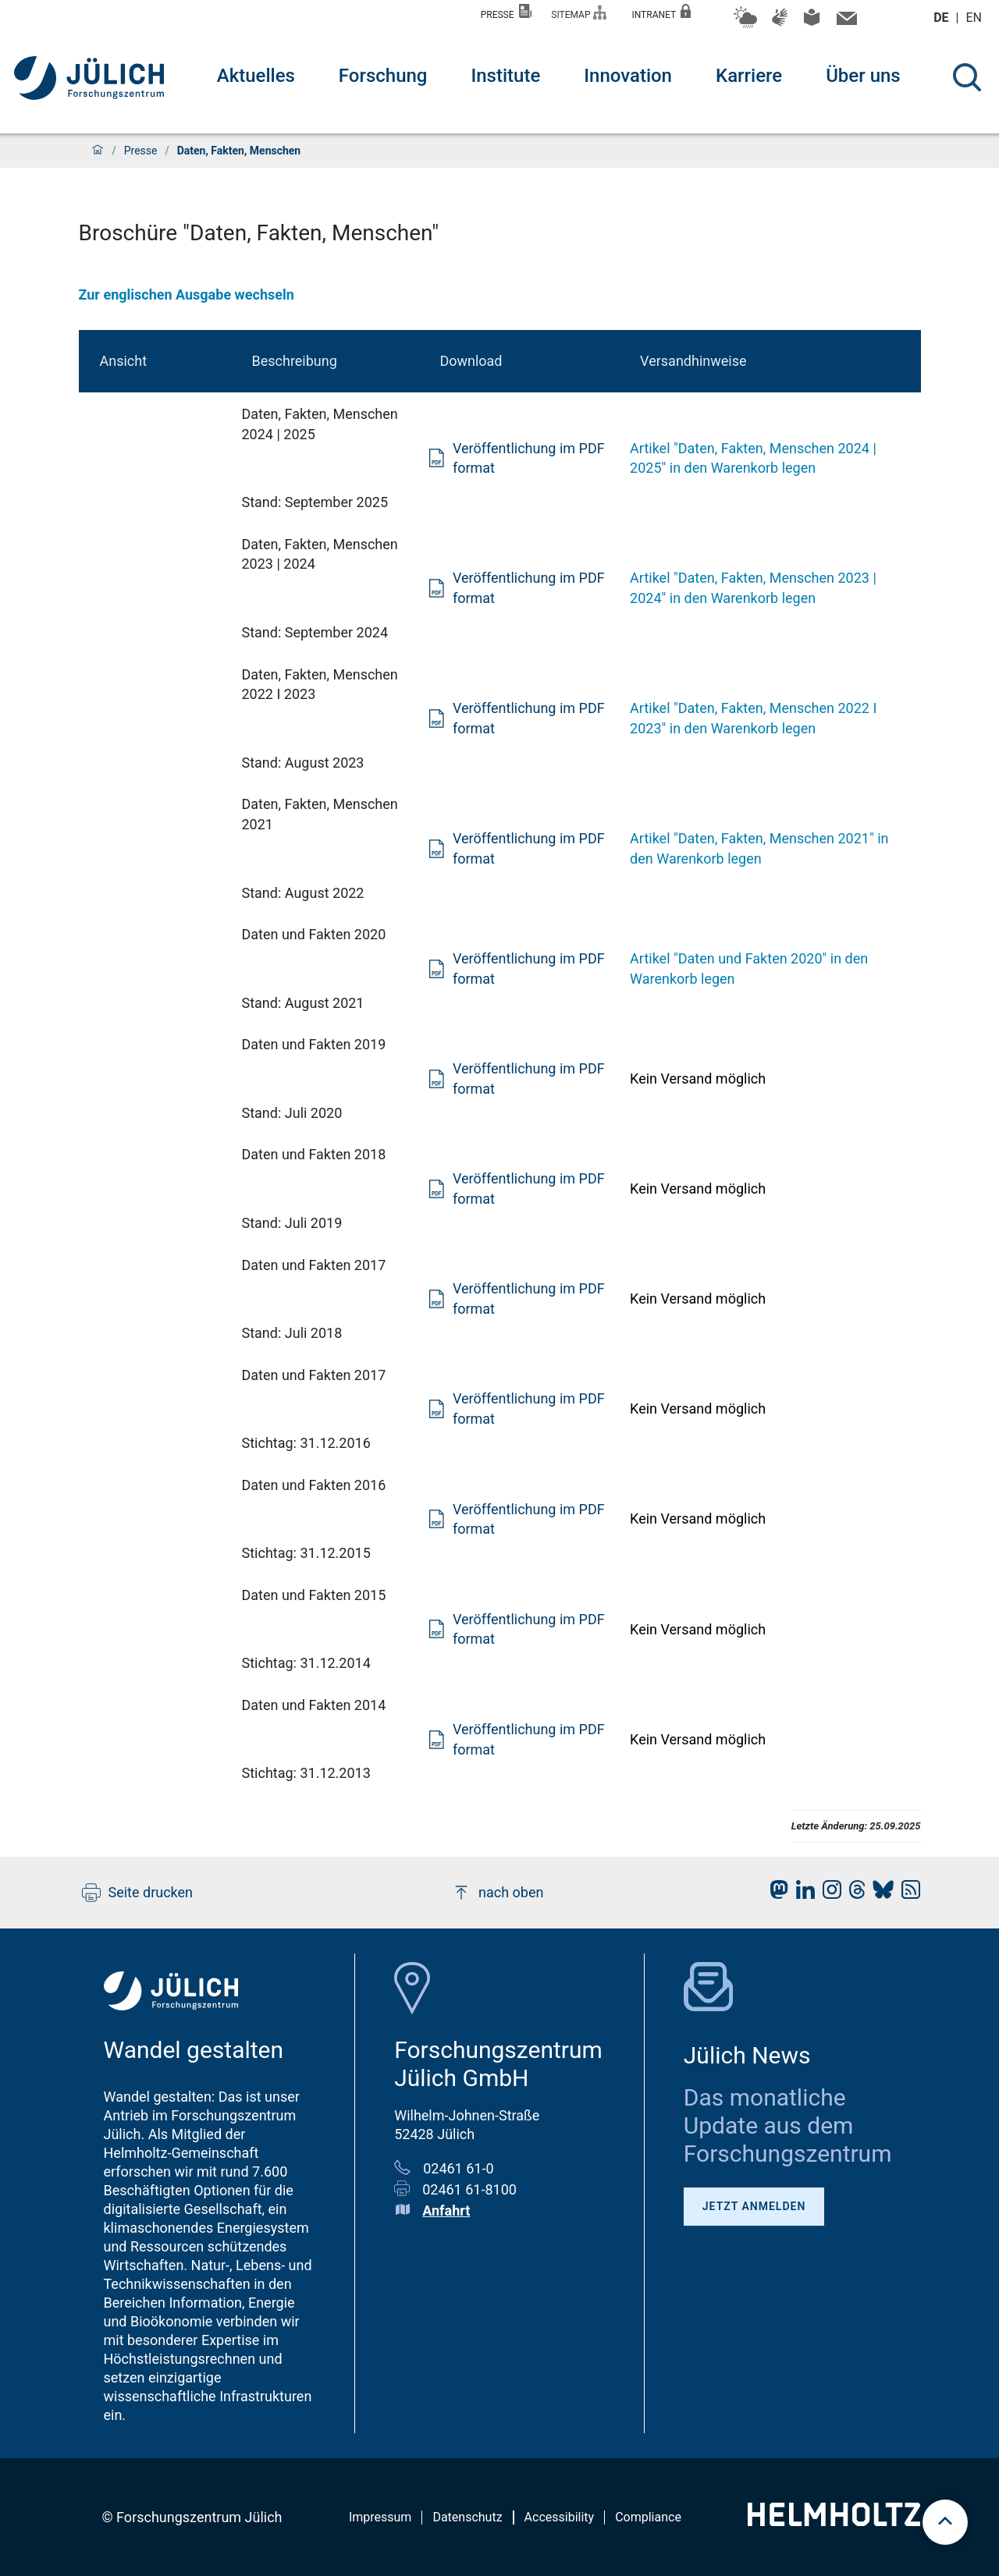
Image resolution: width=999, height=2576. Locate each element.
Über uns (863, 76)
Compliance (648, 2517)
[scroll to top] (945, 2522)
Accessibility (559, 2517)
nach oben (497, 1892)
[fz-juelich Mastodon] (775, 1894)
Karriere (749, 76)
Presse (506, 12)
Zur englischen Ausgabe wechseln (186, 294)
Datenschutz (467, 2517)
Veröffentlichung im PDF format (516, 458)
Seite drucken (138, 1892)
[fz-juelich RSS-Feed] (907, 1894)
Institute (505, 76)
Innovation (628, 76)
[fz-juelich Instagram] (828, 1894)
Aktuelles (256, 76)
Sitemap (578, 12)
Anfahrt (446, 2210)
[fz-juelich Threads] (853, 1894)
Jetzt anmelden (754, 2206)
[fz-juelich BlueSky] (879, 1894)
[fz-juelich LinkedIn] (801, 1894)
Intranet (661, 12)
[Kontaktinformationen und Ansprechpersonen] (845, 21)
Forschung (383, 76)
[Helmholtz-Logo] (834, 2521)
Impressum (380, 2517)
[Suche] (967, 77)
